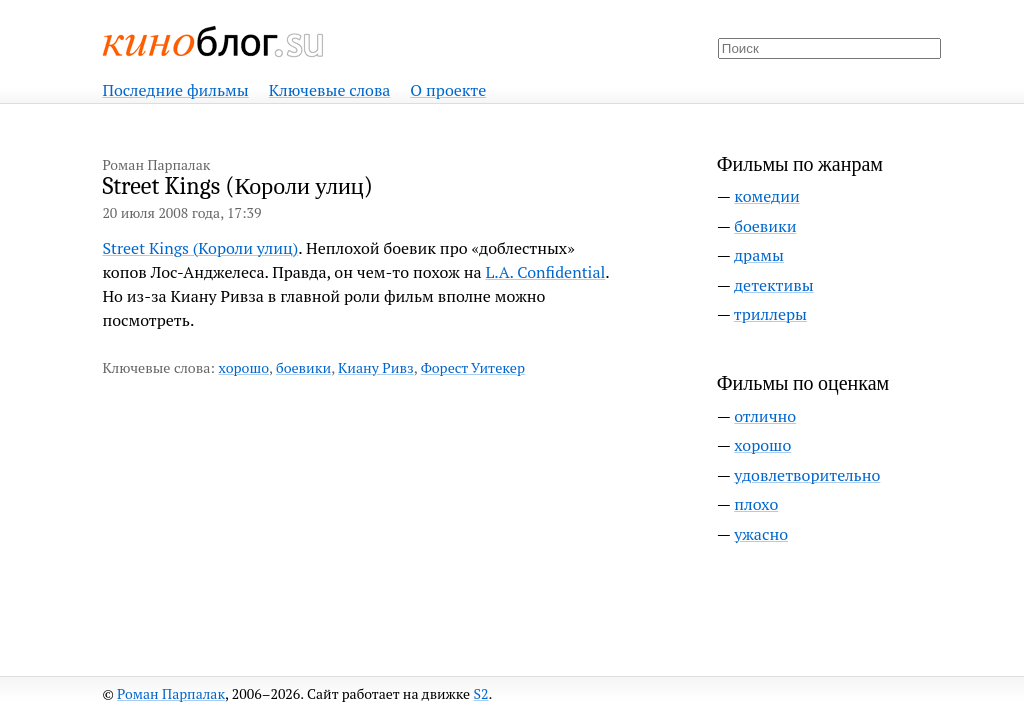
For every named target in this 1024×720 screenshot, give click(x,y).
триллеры (770, 314)
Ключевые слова (330, 90)
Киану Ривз (376, 367)
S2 (481, 693)
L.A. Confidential (545, 272)
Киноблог (214, 41)
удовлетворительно (807, 475)
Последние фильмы (175, 90)
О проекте (448, 90)
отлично (765, 416)
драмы (759, 255)
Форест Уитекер (473, 367)
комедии (767, 196)
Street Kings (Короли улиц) (200, 248)
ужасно (761, 534)
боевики (303, 367)
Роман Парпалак (171, 693)
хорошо (243, 367)
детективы (774, 285)
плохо (756, 504)
